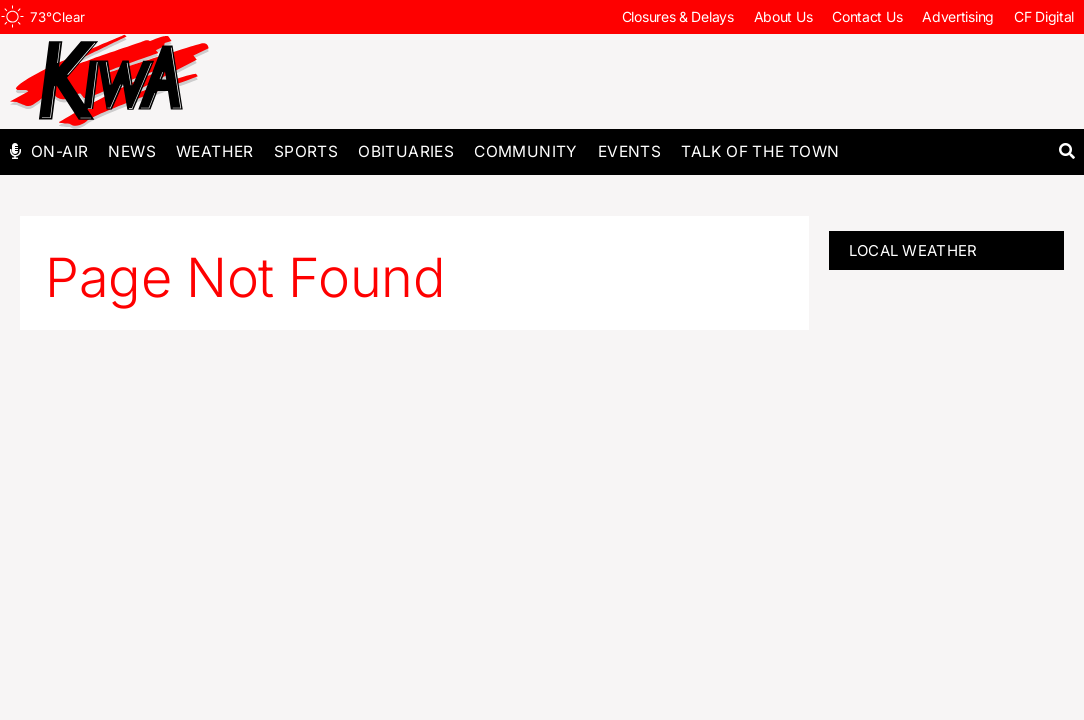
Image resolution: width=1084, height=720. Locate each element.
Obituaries (406, 151)
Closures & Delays (678, 16)
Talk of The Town (760, 151)
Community (526, 151)
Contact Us (867, 16)
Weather (215, 151)
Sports (306, 151)
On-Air (59, 151)
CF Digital (1044, 16)
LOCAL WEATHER (913, 250)
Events (629, 151)
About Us (783, 16)
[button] (1066, 151)
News (132, 151)
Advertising (958, 16)
